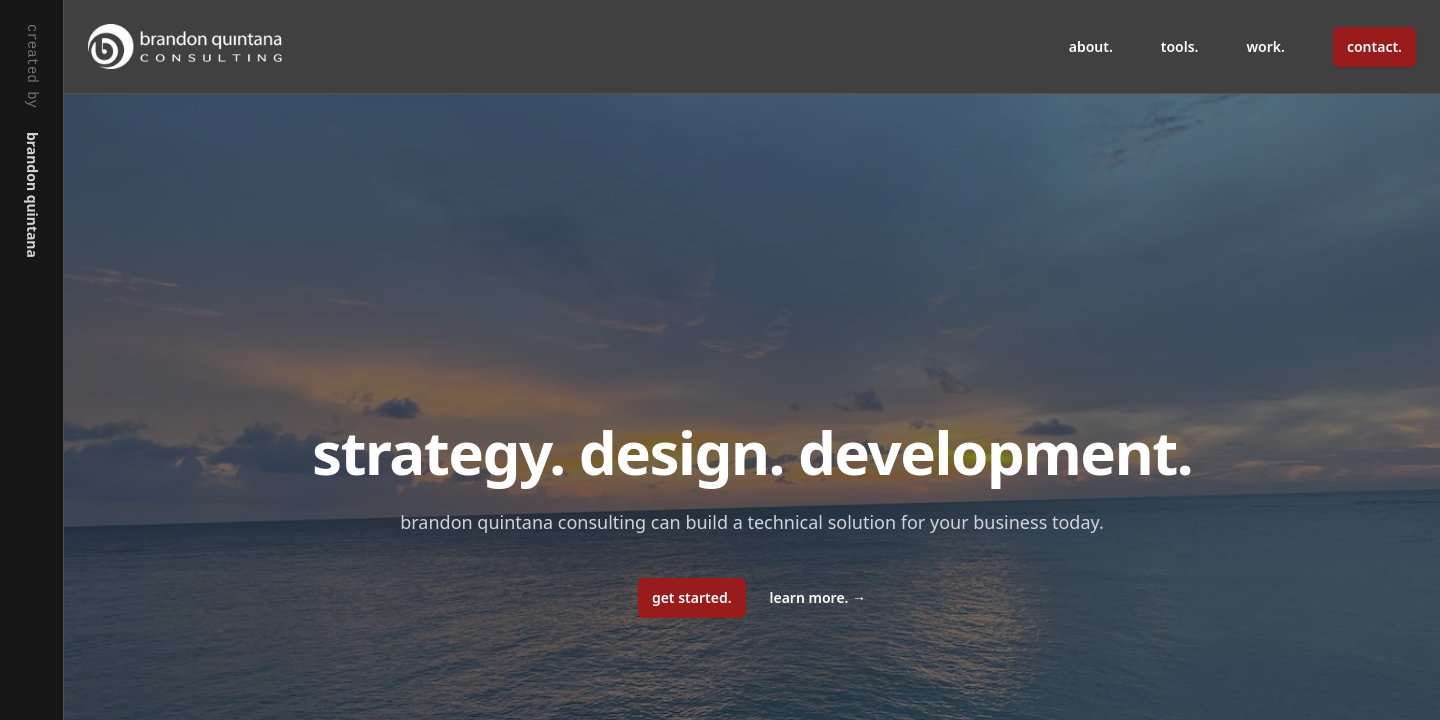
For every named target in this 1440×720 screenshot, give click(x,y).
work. (1266, 46)
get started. (692, 597)
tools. (1180, 46)
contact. (1374, 46)
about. (1091, 46)
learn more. (818, 597)
